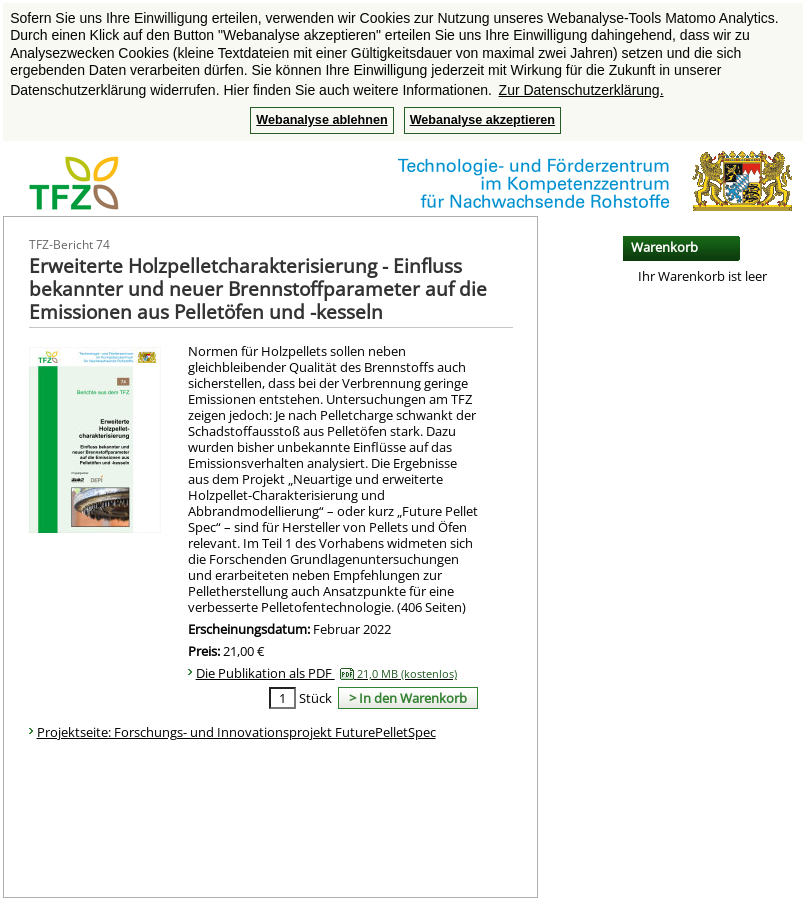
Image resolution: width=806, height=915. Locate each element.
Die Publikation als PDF (326, 673)
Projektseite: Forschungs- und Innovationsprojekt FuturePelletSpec (236, 732)
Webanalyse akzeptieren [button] (482, 120)
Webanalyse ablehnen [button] (321, 120)
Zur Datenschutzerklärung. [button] (581, 90)
